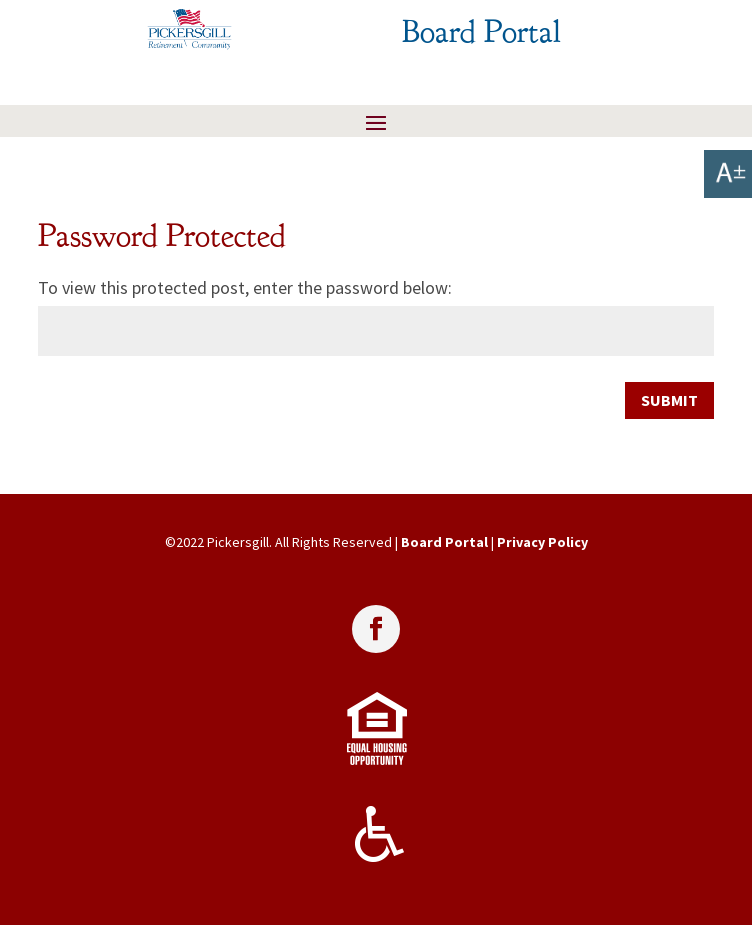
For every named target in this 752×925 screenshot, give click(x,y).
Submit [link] (669, 400)
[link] (728, 174)
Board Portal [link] (444, 542)
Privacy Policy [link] (542, 542)
